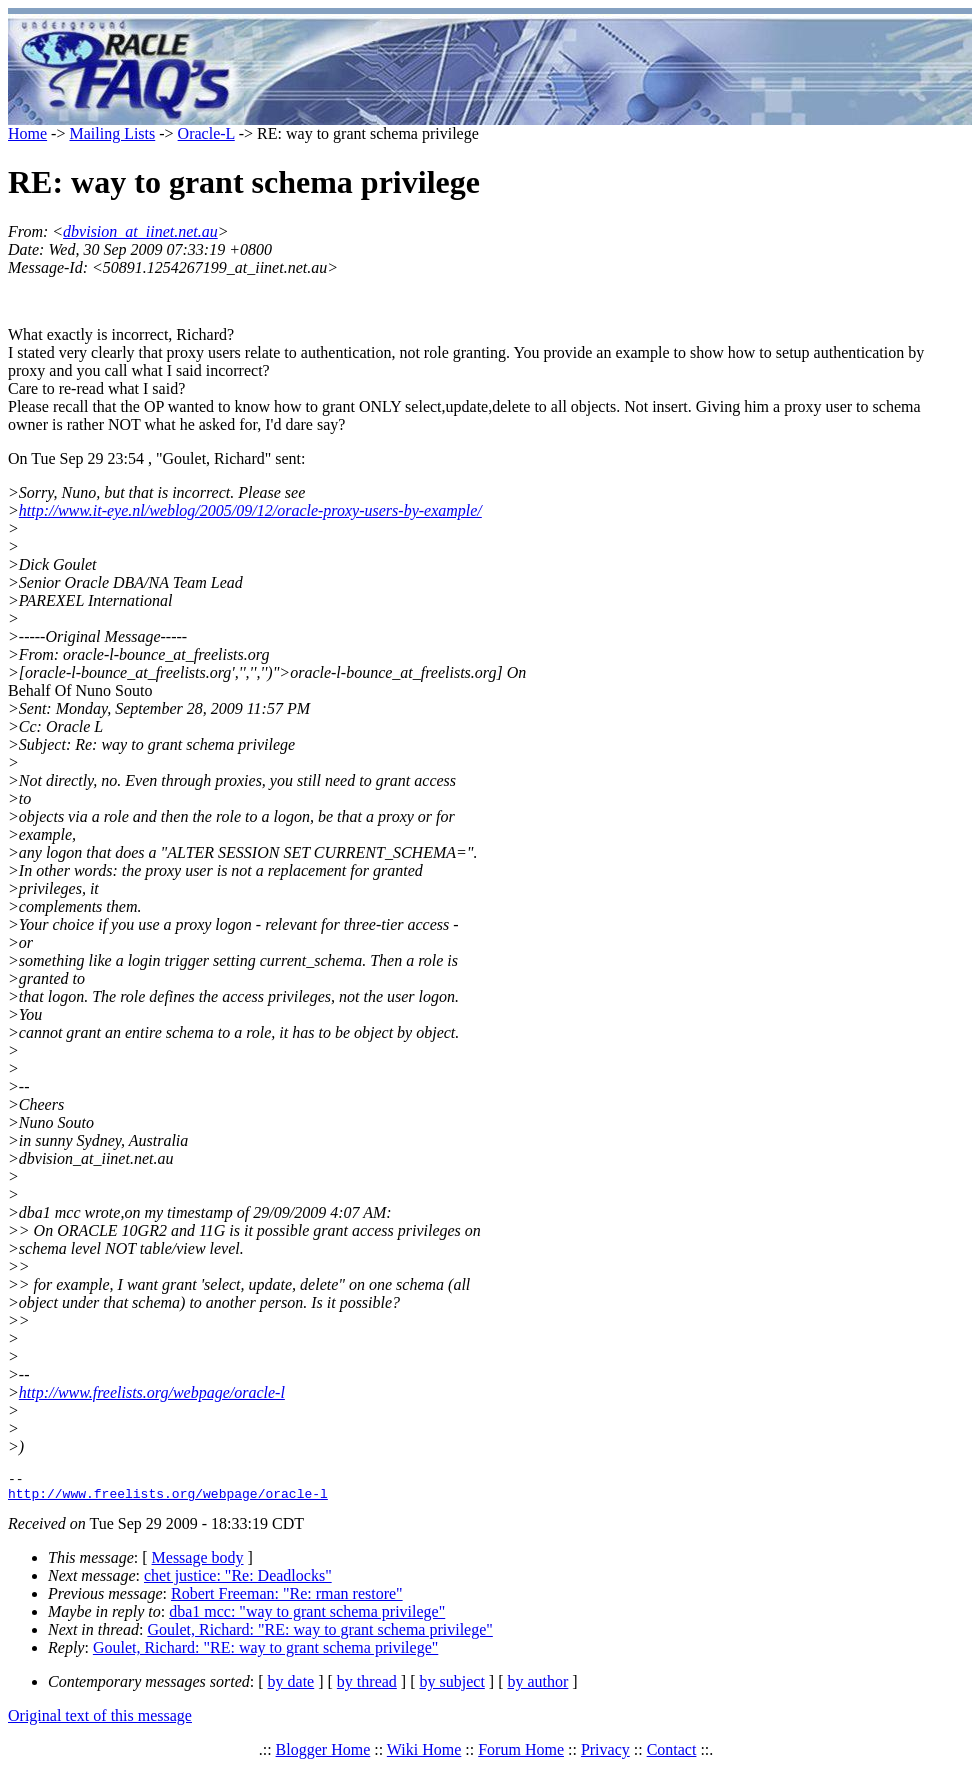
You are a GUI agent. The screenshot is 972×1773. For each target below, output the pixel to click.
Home (27, 133)
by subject (452, 1687)
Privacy (605, 1755)
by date (291, 1687)
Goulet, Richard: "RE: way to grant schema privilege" (319, 1635)
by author (537, 1687)
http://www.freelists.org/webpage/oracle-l (152, 1392)
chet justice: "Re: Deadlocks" (238, 1581)
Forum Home (521, 1755)
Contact (672, 1755)
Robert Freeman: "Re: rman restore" (287, 1599)
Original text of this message (100, 1721)
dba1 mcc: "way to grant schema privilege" (307, 1617)
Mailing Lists (112, 133)
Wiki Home (424, 1755)
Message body (198, 1563)
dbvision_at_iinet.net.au (140, 231)
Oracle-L (206, 133)
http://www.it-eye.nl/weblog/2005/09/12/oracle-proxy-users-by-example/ (250, 510)
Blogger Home (323, 1755)
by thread (367, 1687)
